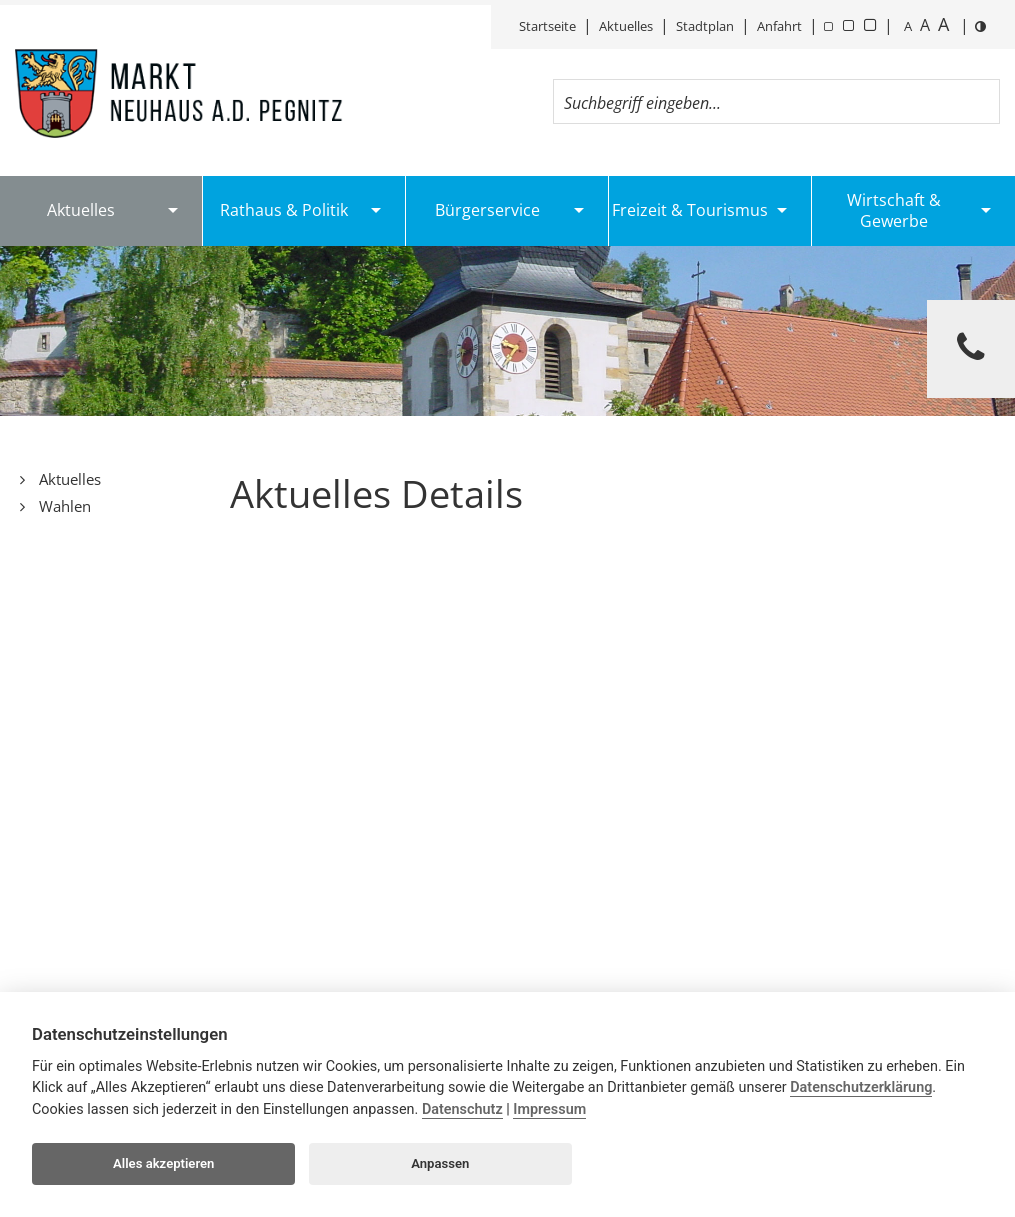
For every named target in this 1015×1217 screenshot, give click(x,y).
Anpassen (440, 1163)
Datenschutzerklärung (861, 1087)
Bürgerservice (487, 210)
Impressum (549, 1109)
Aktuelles (626, 26)
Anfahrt (779, 26)
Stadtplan (705, 26)
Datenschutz (462, 1109)
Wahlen (63, 506)
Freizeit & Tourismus (690, 210)
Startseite (547, 26)
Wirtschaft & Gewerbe (894, 210)
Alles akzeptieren (163, 1163)
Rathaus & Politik (284, 210)
